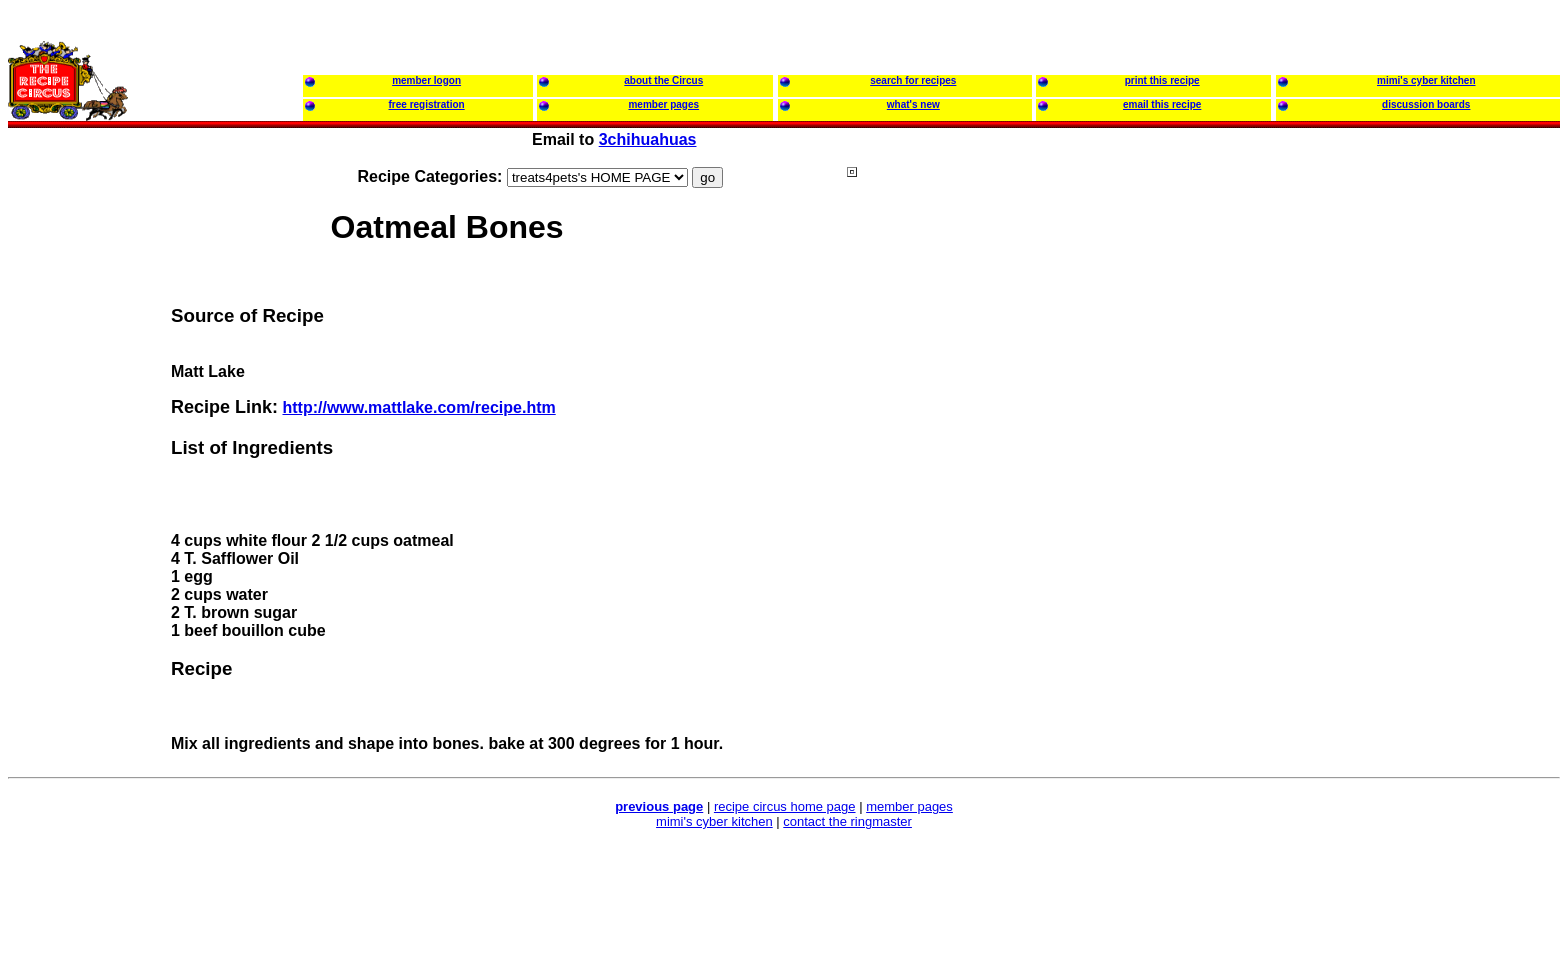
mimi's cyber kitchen (714, 821)
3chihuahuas (648, 139)
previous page (659, 806)
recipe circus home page (785, 806)
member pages (909, 806)
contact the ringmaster (847, 821)
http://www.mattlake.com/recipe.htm (418, 407)
